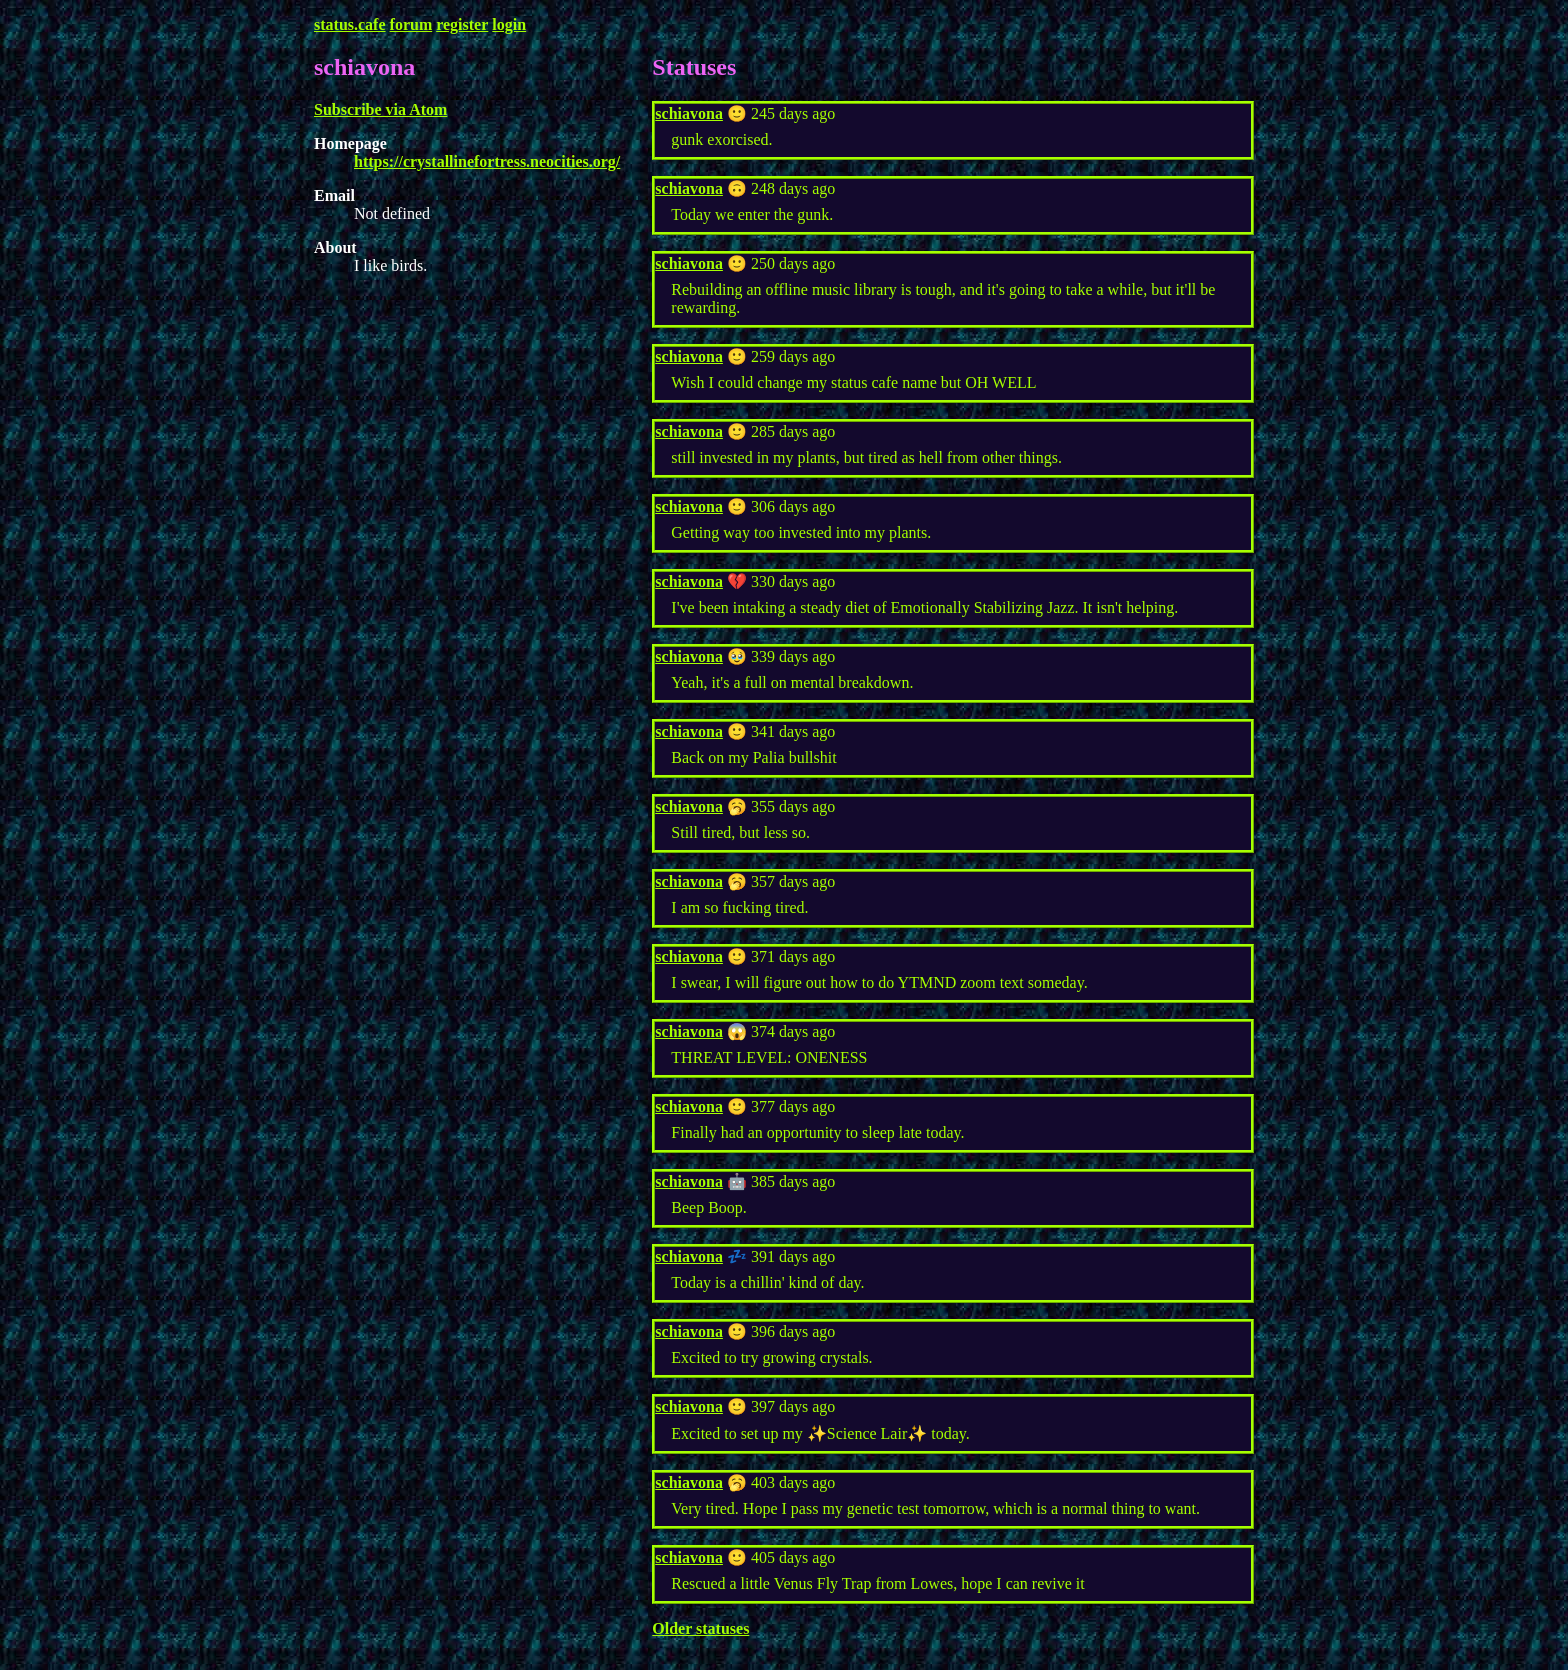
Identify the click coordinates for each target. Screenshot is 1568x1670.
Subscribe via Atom (380, 109)
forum (411, 24)
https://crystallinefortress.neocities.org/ (487, 161)
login (509, 24)
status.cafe (350, 24)
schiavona (689, 113)
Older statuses (700, 1628)
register (462, 24)
